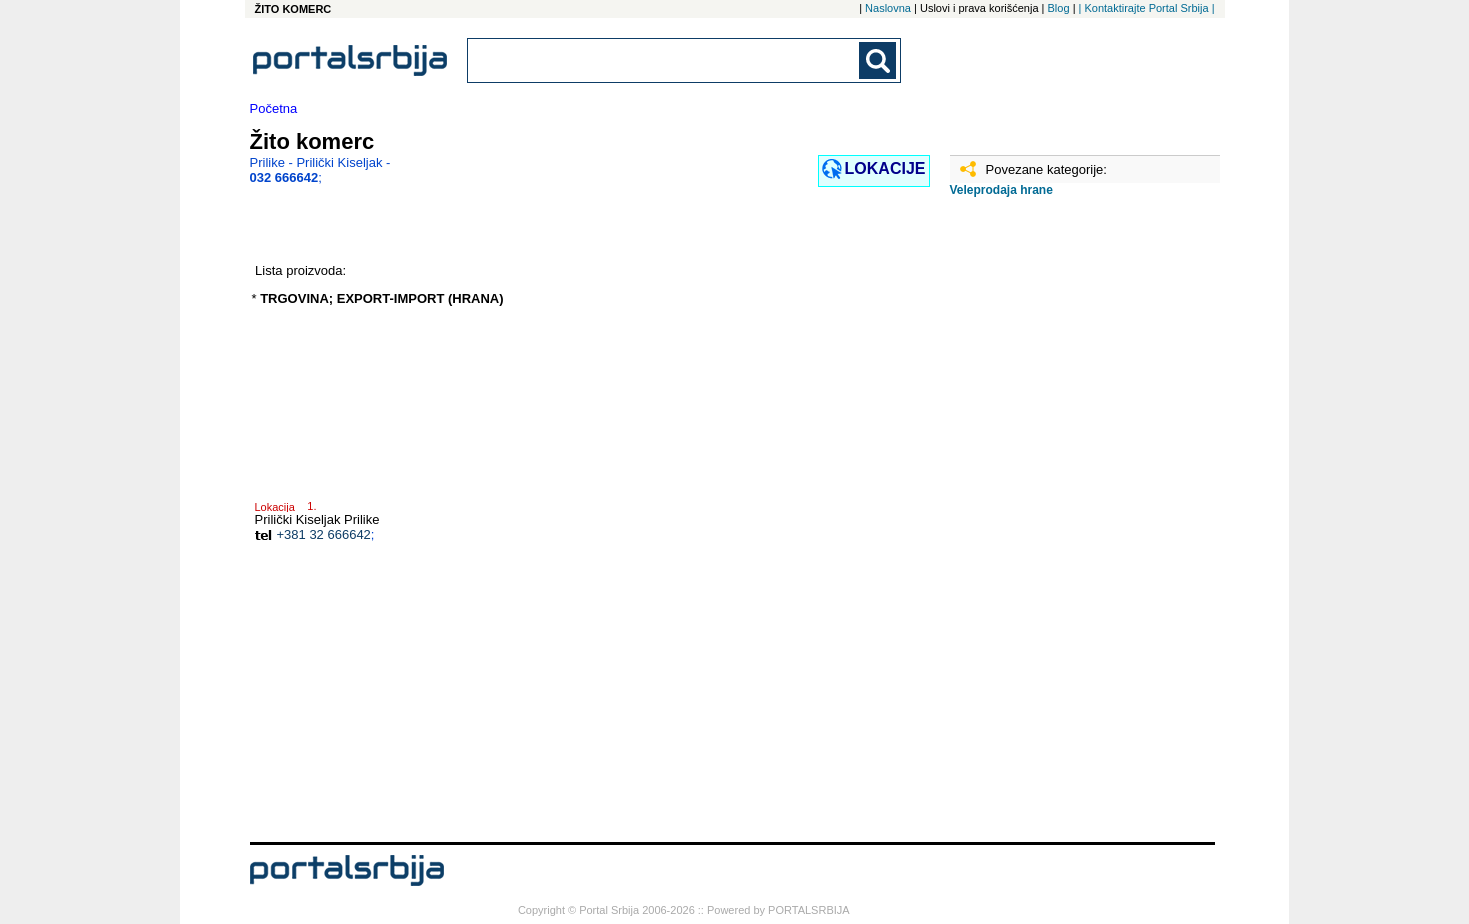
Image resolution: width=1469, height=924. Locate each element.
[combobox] (665, 60)
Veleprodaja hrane (1001, 190)
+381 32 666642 (324, 534)
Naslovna (888, 8)
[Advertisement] (1050, 527)
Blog (1059, 8)
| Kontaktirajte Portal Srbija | (1147, 8)
